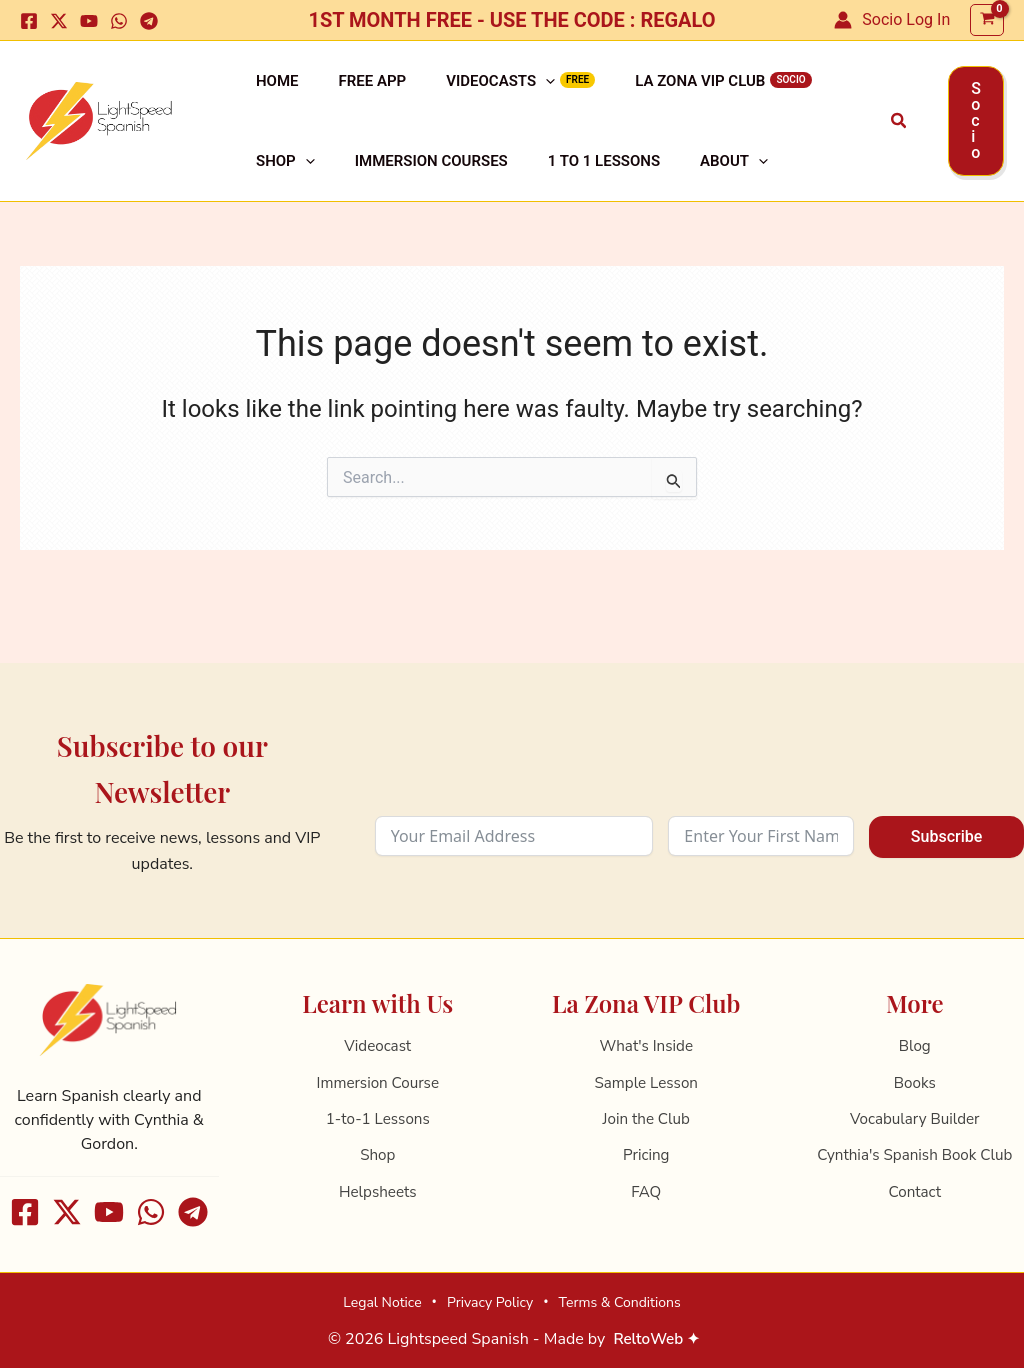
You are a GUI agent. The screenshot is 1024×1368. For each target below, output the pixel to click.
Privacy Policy (490, 1302)
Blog (915, 1046)
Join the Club (646, 1119)
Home (269, 93)
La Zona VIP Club (644, 93)
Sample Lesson (646, 1083)
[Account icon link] (892, 20)
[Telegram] (149, 21)
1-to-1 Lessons (378, 1119)
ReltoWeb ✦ (656, 1339)
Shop (809, 93)
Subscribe (946, 836)
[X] (59, 21)
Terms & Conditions (620, 1302)
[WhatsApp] (119, 21)
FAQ (646, 1192)
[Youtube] (89, 21)
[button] (899, 145)
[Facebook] (29, 21)
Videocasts (460, 93)
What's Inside (646, 1046)
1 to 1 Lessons (481, 197)
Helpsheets (378, 1192)
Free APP (349, 93)
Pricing (646, 1155)
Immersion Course (377, 1083)
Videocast (377, 1046)
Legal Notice (382, 1302)
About (595, 197)
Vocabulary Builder (914, 1119)
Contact (914, 1192)
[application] (505, 93)
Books (915, 1083)
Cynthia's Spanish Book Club (915, 1155)
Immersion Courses (324, 197)
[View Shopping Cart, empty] (987, 20)
